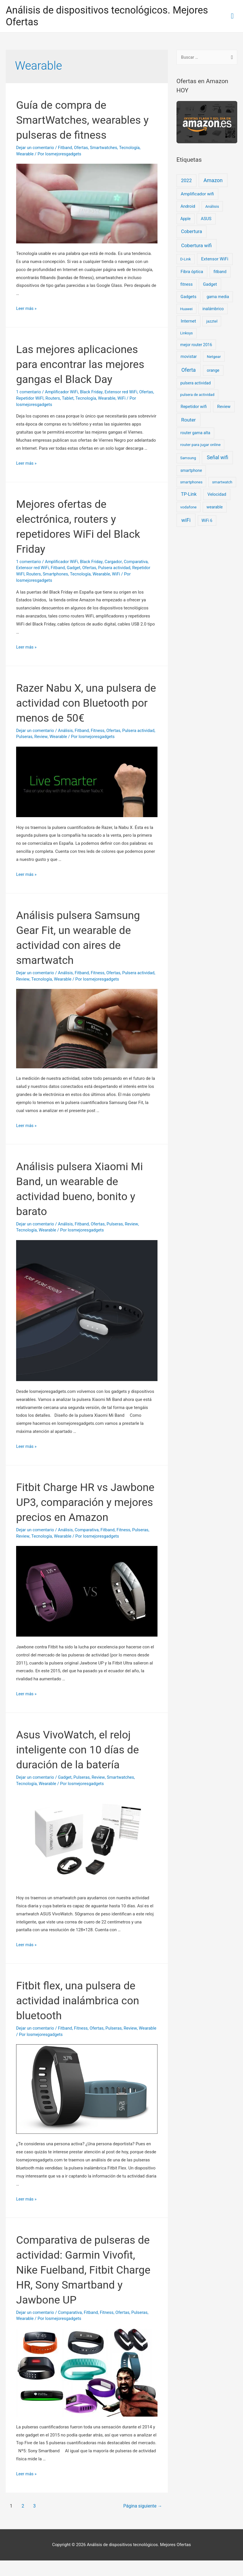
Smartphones (56, 574)
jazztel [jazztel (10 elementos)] (212, 321)
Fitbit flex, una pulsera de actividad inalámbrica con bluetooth (81, 2016)
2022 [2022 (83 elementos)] (186, 181)
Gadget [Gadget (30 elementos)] (210, 284)
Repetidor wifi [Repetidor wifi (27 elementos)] (194, 407)
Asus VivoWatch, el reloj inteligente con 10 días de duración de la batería (81, 1765)
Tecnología (131, 148)
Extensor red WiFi (123, 392)
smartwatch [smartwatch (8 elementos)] (222, 483)
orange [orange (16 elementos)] (213, 370)
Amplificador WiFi (62, 392)
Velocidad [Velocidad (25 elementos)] (217, 494)
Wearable (25, 154)
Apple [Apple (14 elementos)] (185, 219)
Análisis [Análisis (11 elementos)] (212, 207)
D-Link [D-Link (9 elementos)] (185, 260)
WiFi (123, 398)
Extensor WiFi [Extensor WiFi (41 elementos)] (214, 259)
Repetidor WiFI (30, 398)
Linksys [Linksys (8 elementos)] (186, 333)
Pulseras (43, 737)
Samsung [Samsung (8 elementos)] (188, 458)
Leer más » (26, 309)
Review (60, 737)
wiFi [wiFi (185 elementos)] (186, 521)
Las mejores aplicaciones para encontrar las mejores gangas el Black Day (84, 364)
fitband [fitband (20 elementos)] (220, 272)
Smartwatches (105, 148)
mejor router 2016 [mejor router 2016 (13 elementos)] (196, 345)
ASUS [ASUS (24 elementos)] (206, 219)
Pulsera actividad (116, 568)
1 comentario (28, 392)
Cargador (115, 562)
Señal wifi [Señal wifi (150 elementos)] (217, 458)
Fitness (99, 731)
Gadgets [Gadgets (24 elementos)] (188, 297)
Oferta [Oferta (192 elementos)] (188, 370)
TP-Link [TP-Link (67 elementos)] (188, 494)
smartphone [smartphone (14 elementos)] (191, 471)
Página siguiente (141, 2521)
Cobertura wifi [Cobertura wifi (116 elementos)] (196, 246)
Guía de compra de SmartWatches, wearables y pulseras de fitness (82, 120)
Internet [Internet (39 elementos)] (188, 321)
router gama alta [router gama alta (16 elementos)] (195, 433)
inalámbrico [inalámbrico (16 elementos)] (213, 309)
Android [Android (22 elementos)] (188, 206)
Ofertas (82, 148)
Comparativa (138, 562)
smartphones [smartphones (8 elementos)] (191, 483)
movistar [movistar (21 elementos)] (189, 356)
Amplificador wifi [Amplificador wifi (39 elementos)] (197, 194)
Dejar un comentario (35, 148)
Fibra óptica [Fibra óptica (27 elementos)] (192, 272)
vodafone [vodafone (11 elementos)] (188, 507)
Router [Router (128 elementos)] (188, 420)
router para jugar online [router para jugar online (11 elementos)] (200, 445)
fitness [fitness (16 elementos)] (187, 285)
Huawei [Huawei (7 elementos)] (186, 309)
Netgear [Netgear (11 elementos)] (214, 356)
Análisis (66, 731)
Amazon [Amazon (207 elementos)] (213, 181)
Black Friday (92, 392)
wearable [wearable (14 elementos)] (214, 507)
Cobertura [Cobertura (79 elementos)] (191, 232)
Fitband (66, 148)
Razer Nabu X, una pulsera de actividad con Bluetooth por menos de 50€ (84, 703)
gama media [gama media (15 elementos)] (218, 297)
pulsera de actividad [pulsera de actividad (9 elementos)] (197, 395)
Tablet (69, 398)
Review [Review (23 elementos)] (223, 407)
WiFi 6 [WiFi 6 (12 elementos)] (207, 521)
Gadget (75, 568)
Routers (53, 398)
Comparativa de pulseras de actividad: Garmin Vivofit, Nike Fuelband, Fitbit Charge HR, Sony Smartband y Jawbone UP (82, 2285)
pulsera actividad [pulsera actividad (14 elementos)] (195, 383)
